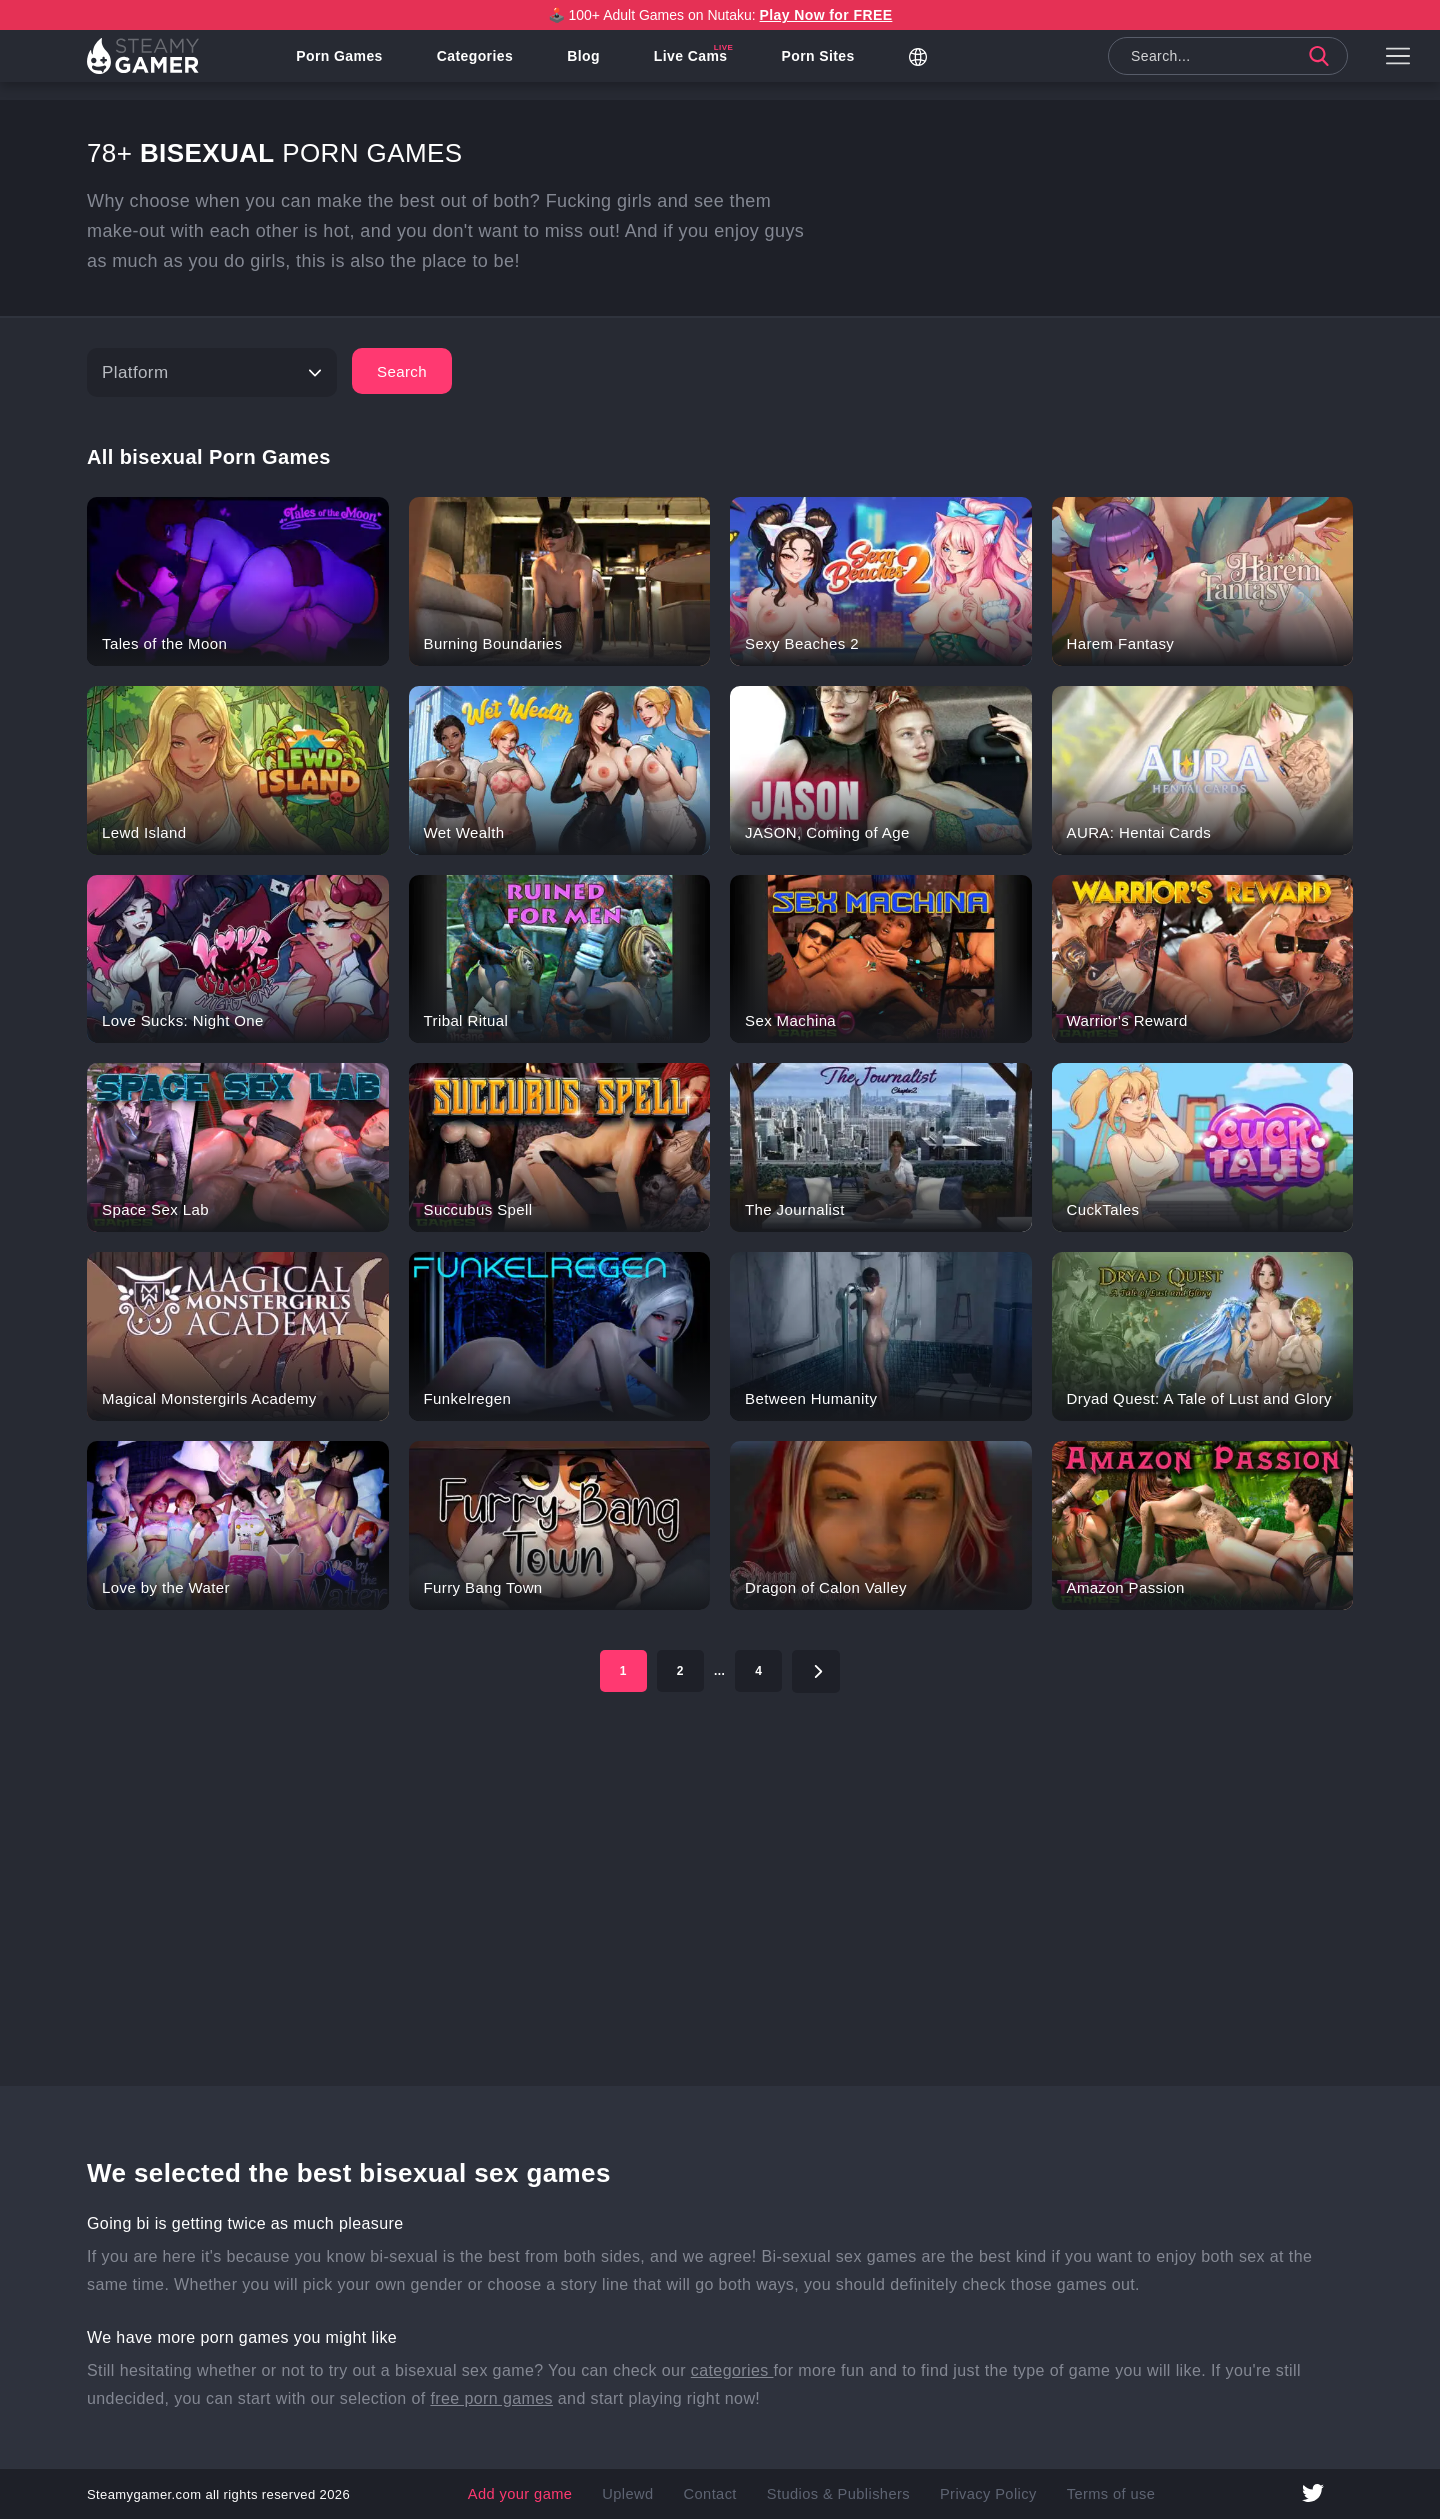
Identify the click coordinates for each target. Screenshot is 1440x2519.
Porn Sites (835, 65)
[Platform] (212, 372)
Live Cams (709, 65)
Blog (601, 65)
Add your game (557, 2494)
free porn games (491, 2398)
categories (732, 2370)
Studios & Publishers (836, 2494)
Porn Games (357, 65)
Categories (492, 65)
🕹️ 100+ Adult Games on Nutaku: (720, 15)
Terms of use (1073, 2494)
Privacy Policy (966, 2494)
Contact (725, 2494)
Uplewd (651, 2494)
